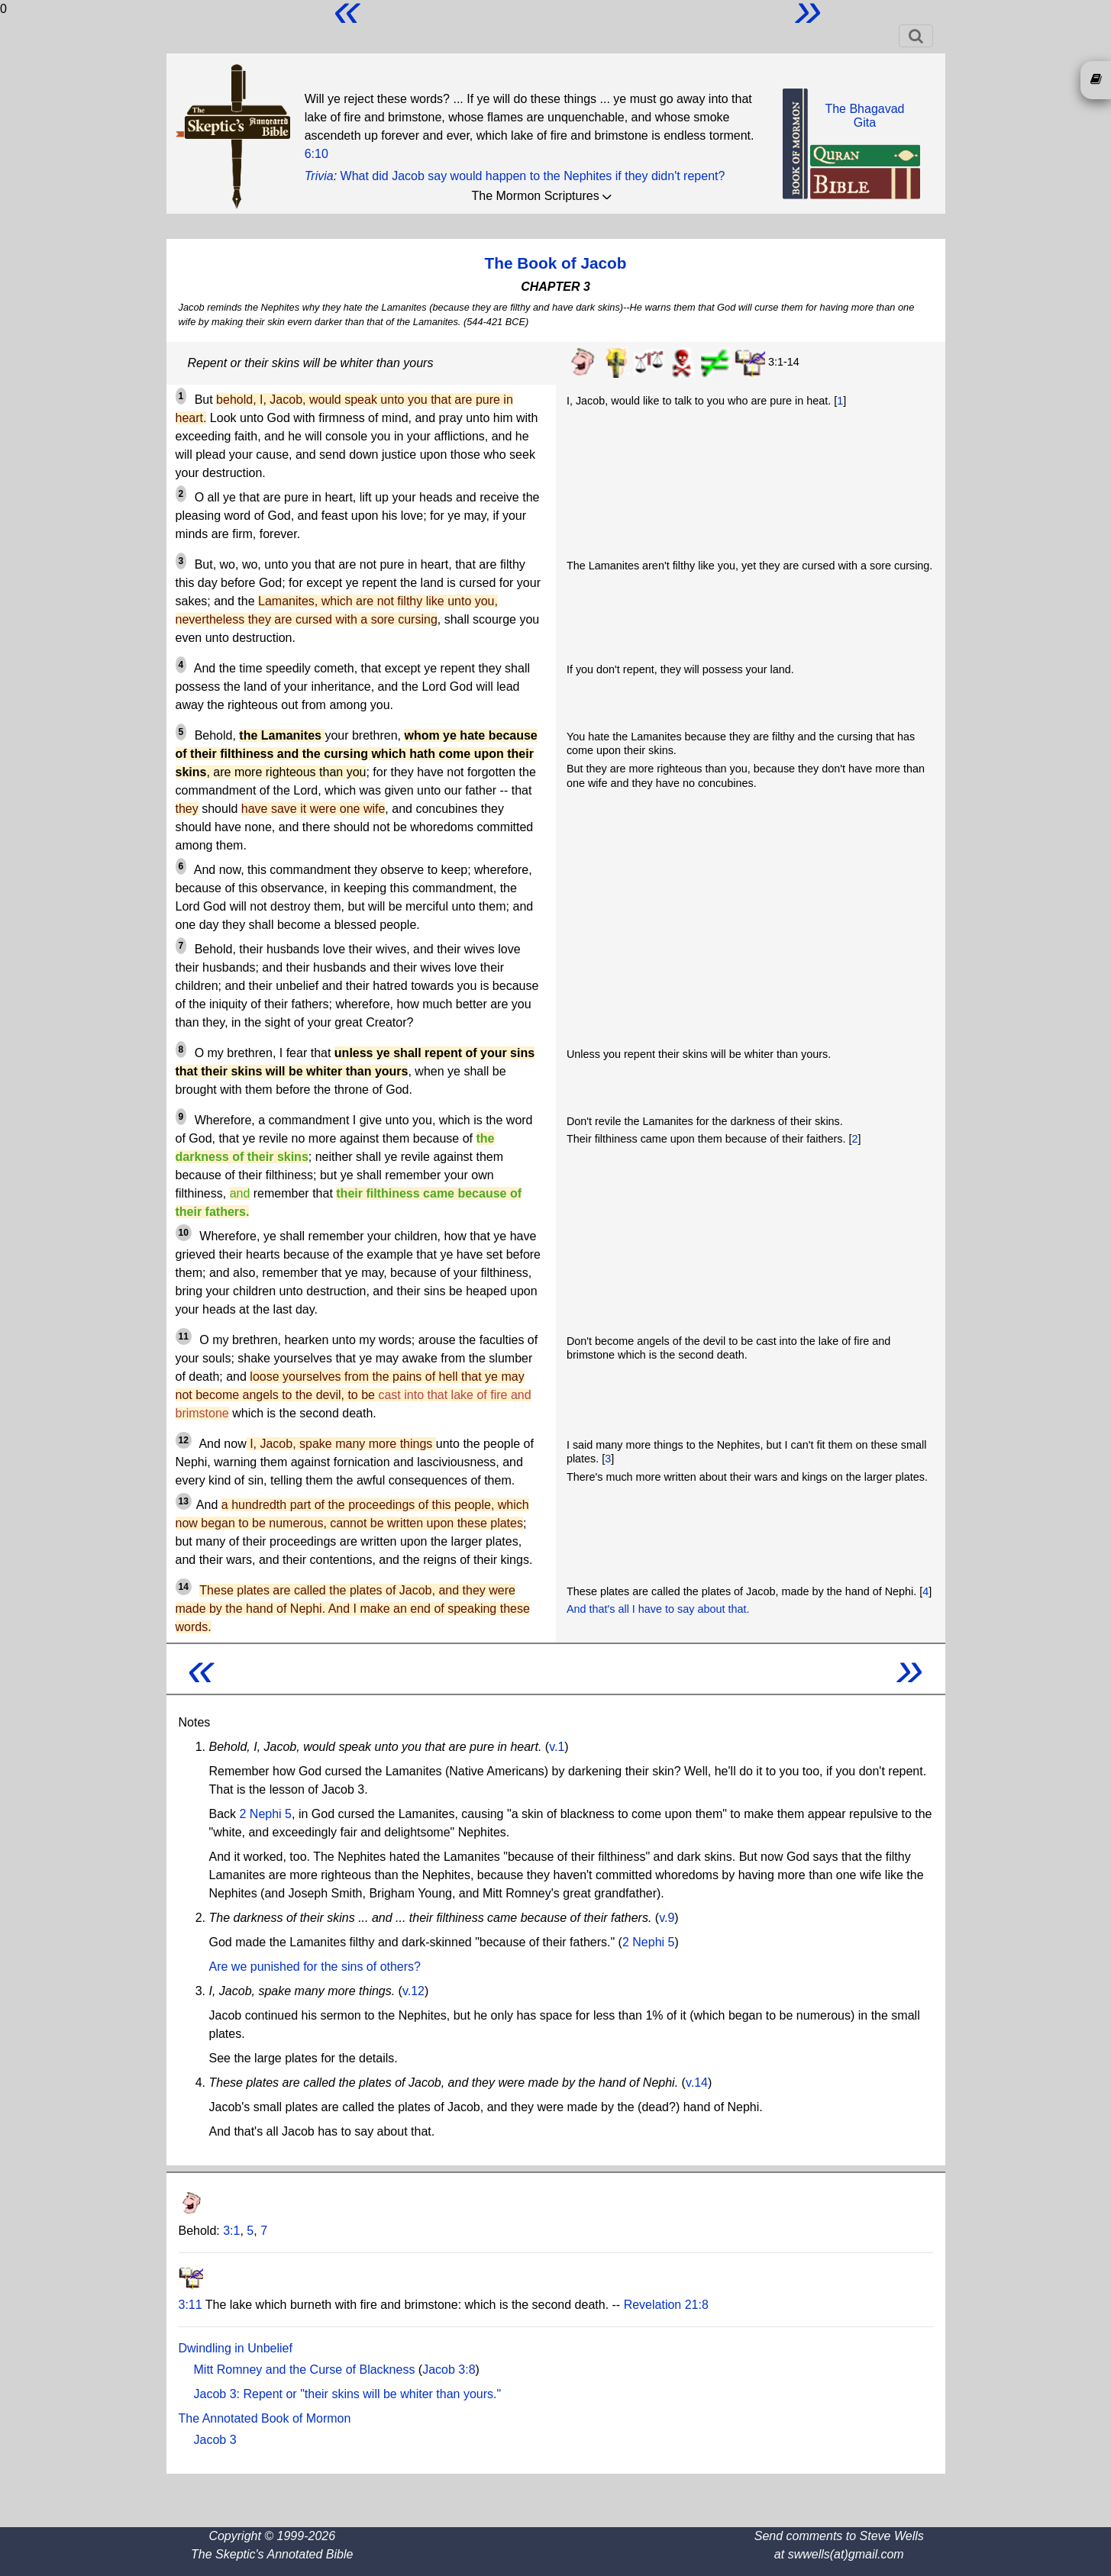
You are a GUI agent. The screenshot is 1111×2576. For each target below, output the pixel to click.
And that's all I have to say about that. (658, 1609)
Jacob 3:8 (448, 2369)
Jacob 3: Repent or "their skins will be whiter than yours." (348, 2393)
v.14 (697, 2082)
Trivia (319, 175)
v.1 (556, 1746)
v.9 (666, 1917)
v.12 (413, 1990)
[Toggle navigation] (916, 35)
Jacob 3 (215, 2439)
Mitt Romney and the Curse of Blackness (304, 2369)
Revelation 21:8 (666, 2304)
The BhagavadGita (864, 115)
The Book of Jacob (555, 263)
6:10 (316, 153)
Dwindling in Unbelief (235, 2348)
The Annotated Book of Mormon (265, 2418)
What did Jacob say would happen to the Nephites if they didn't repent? (533, 175)
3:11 (190, 2304)
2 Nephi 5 (266, 1813)
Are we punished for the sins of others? (315, 1966)
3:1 (231, 2230)
